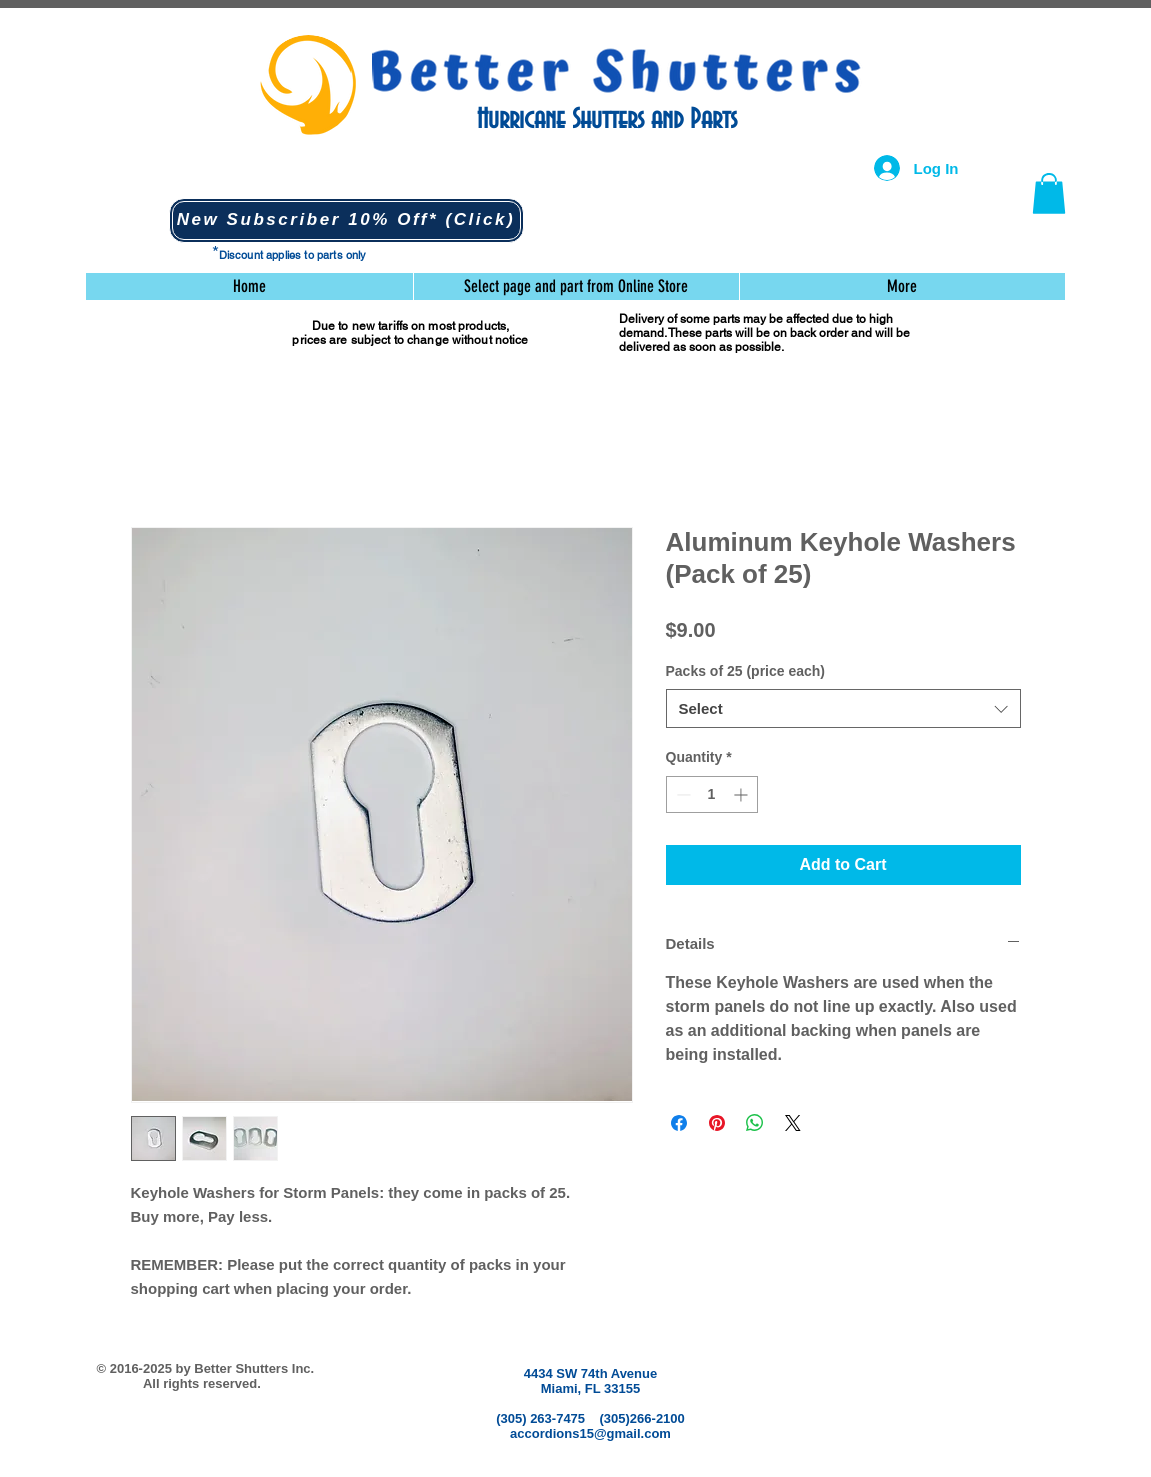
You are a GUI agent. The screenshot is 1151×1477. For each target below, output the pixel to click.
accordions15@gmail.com (590, 1433)
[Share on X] (793, 1123)
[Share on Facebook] (679, 1123)
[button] (346, 220)
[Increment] (742, 794)
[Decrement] (681, 794)
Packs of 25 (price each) (746, 671)
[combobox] (843, 708)
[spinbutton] (712, 794)
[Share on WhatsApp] (755, 1123)
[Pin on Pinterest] (717, 1123)
